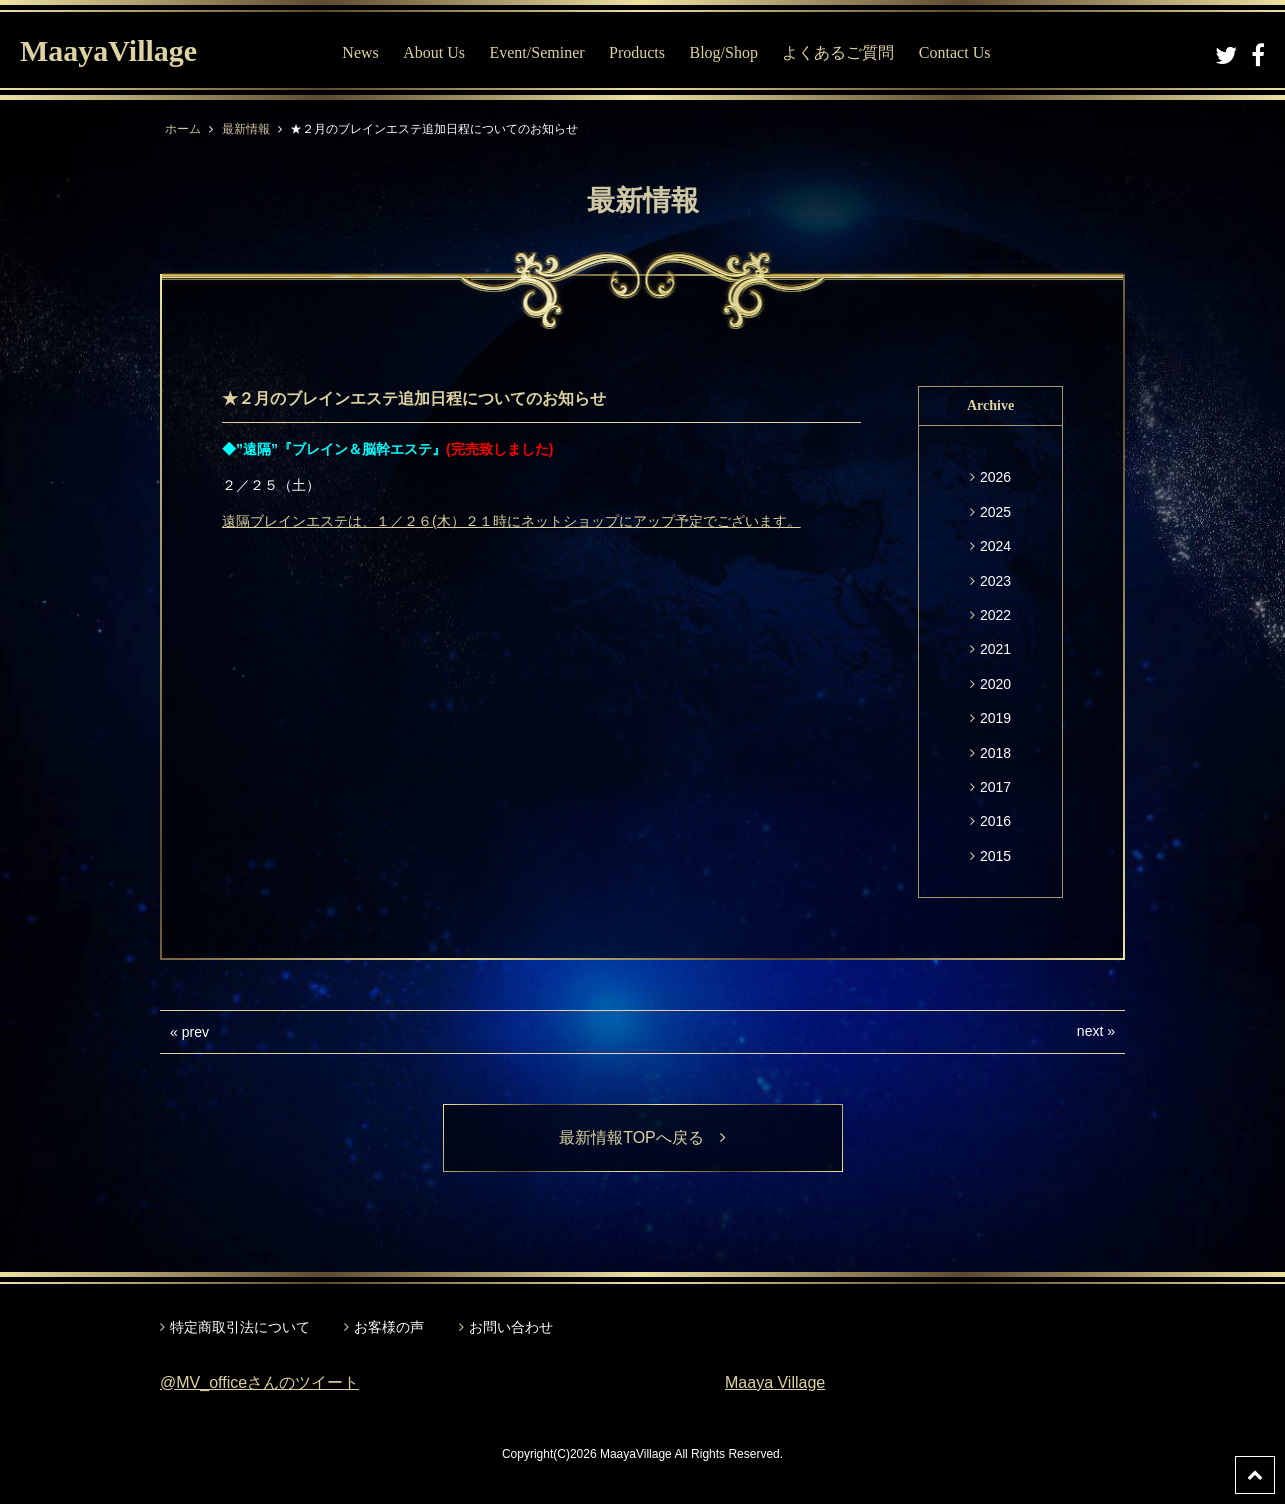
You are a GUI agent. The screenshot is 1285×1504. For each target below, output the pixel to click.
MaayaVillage (108, 50)
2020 (995, 684)
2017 (995, 787)
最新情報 (246, 129)
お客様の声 (389, 1327)
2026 (995, 477)
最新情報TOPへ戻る (642, 1137)
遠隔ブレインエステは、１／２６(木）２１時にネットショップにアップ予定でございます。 (511, 521)
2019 (995, 718)
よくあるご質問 (838, 52)
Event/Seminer (536, 52)
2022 (995, 615)
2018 (995, 753)
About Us (434, 52)
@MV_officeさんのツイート (259, 1382)
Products (637, 52)
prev (195, 1032)
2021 (995, 649)
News (360, 52)
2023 (995, 581)
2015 (995, 856)
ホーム (183, 129)
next (1090, 1031)
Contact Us (955, 52)
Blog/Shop (723, 52)
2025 (995, 512)
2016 (995, 821)
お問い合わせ (511, 1327)
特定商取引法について (240, 1327)
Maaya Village (775, 1382)
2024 (995, 546)
